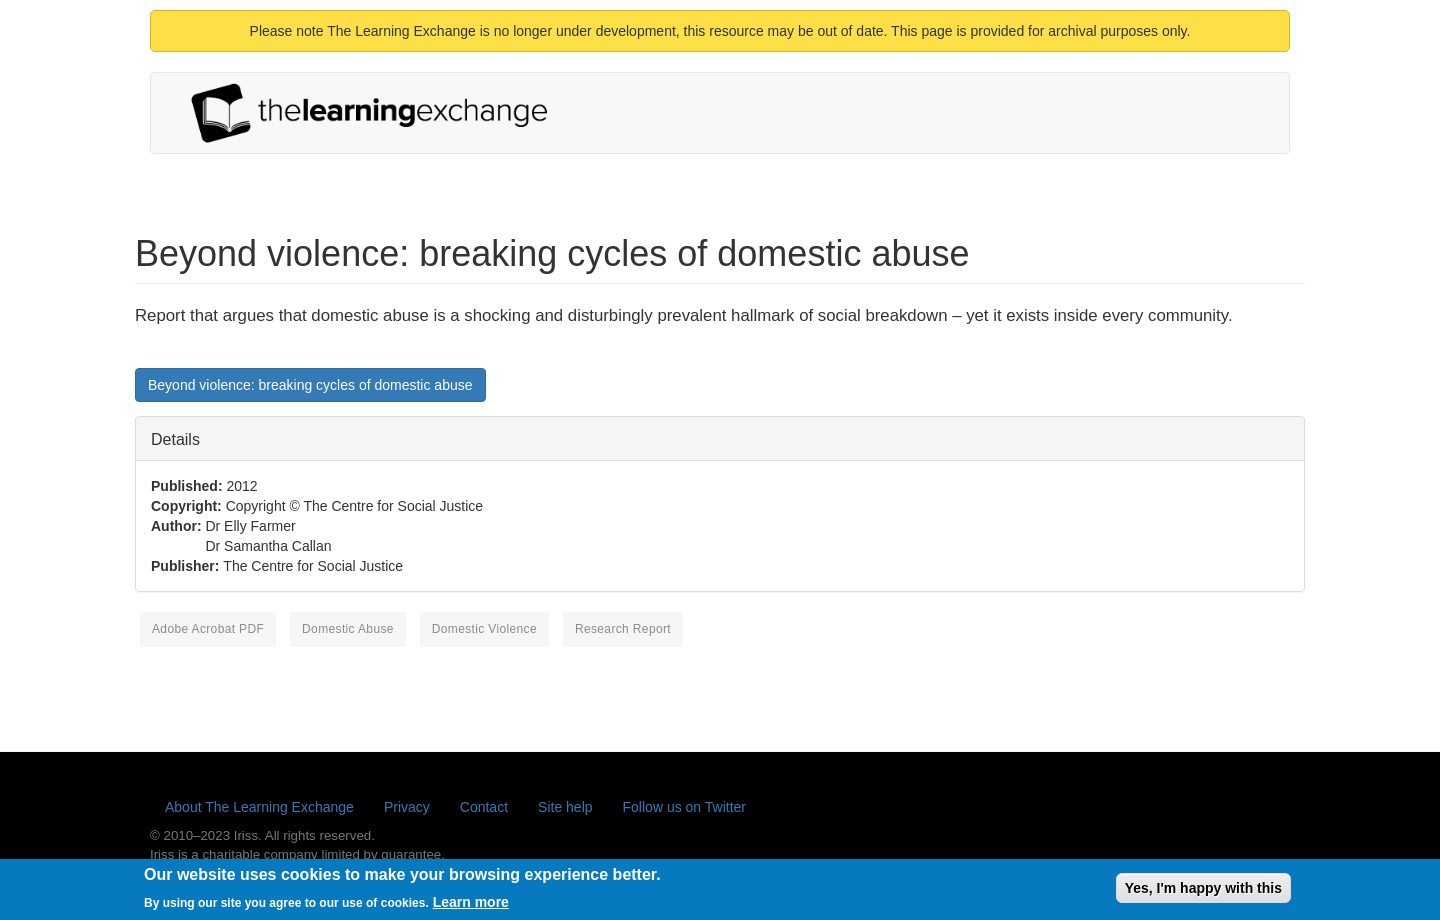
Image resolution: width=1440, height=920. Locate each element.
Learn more (471, 906)
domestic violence (484, 629)
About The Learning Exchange (259, 807)
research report (623, 629)
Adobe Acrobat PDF (208, 629)
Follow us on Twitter (684, 807)
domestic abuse (348, 629)
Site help (565, 807)
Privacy (407, 807)
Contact (484, 807)
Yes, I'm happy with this (1203, 892)
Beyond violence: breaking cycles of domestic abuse (310, 385)
